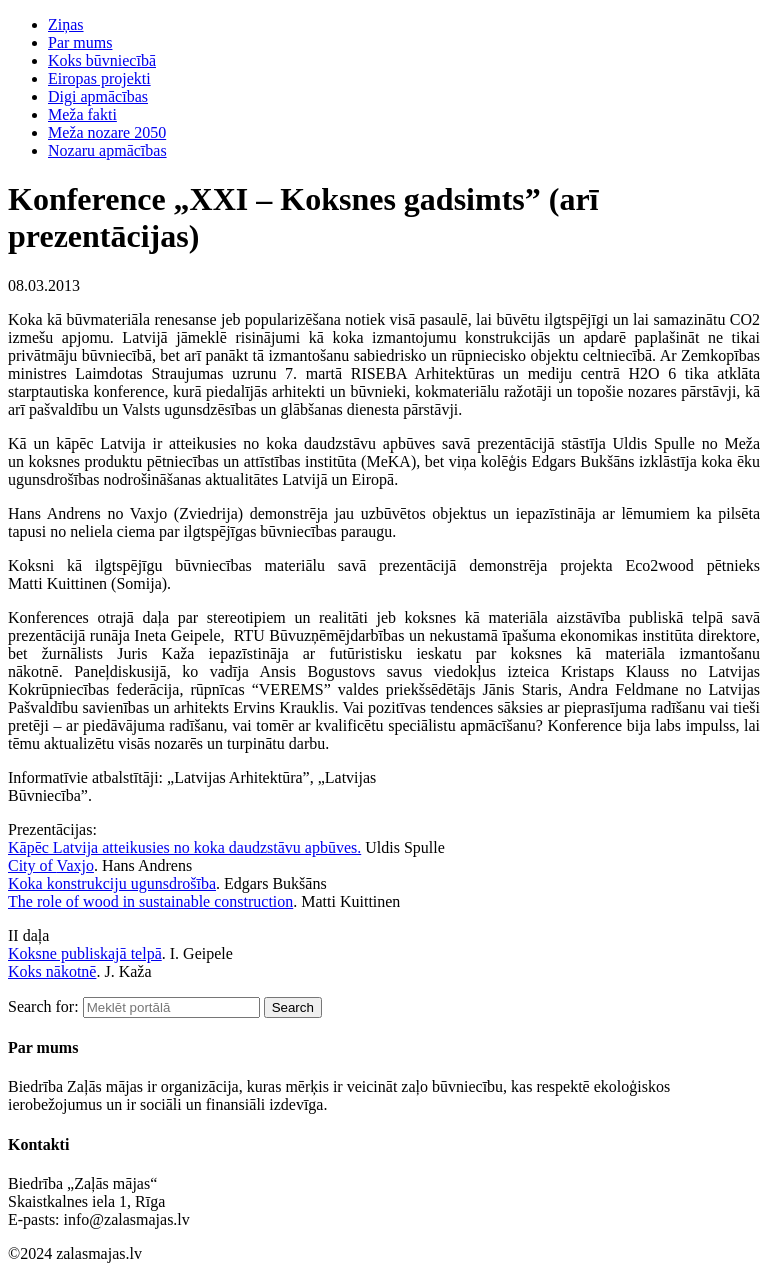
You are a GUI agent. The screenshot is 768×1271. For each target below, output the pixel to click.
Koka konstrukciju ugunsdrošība (112, 883)
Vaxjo (75, 865)
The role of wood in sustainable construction (150, 901)
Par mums (80, 42)
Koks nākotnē (52, 971)
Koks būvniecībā (102, 60)
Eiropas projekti (99, 78)
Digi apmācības (98, 96)
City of (32, 865)
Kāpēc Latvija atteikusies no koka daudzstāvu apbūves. (184, 847)
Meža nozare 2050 (107, 132)
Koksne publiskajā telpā (85, 953)
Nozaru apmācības (107, 150)
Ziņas (66, 24)
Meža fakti (82, 114)
